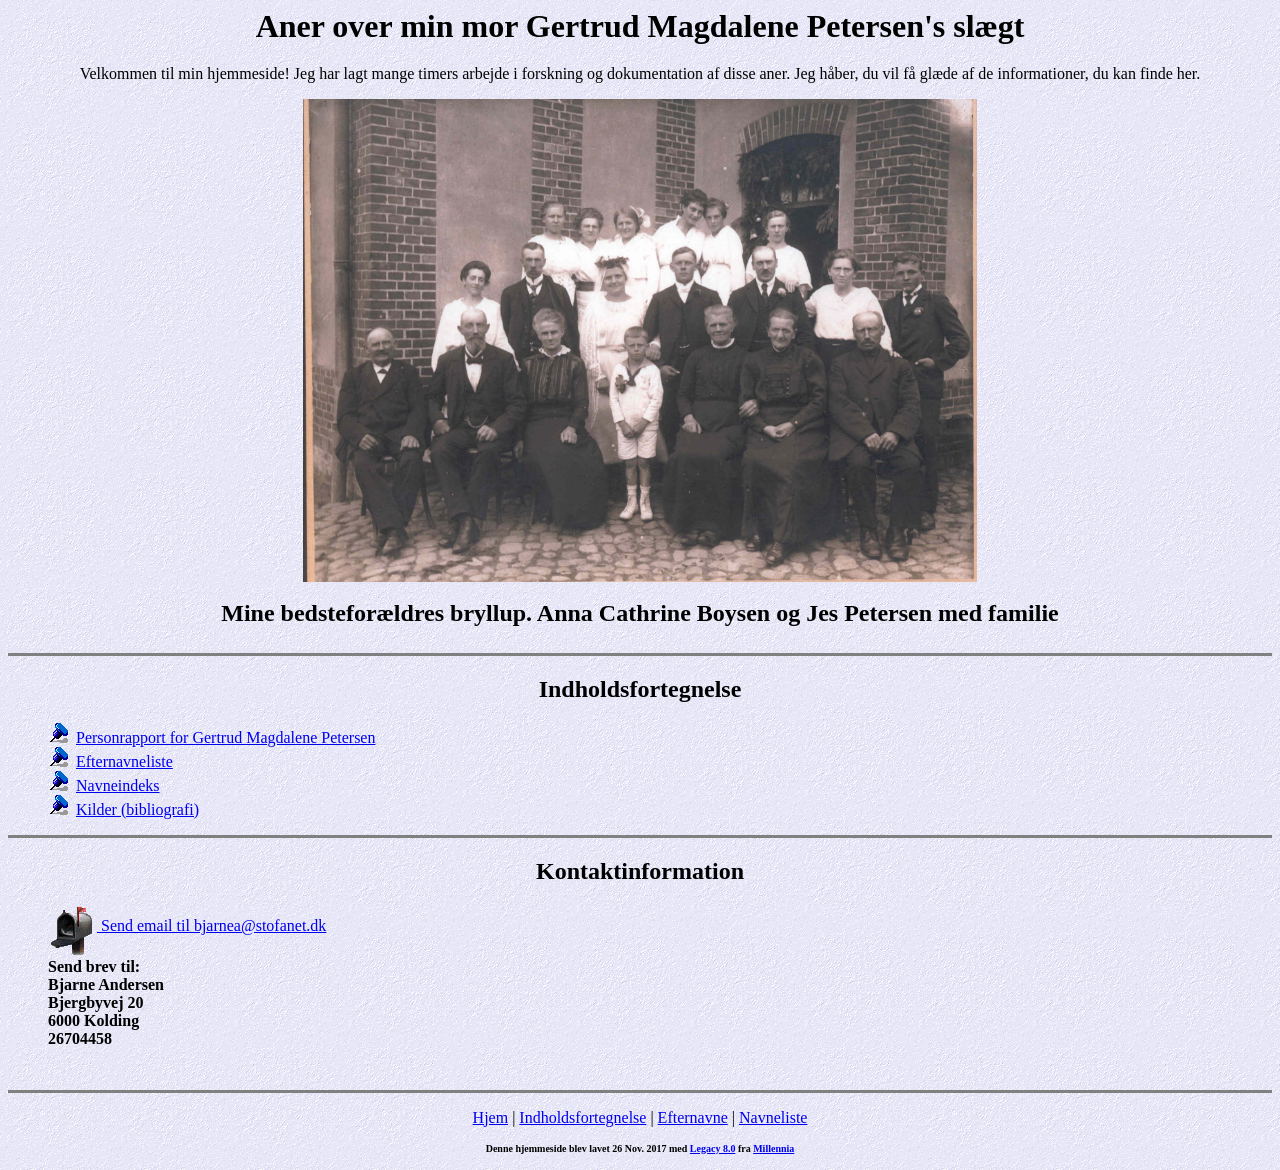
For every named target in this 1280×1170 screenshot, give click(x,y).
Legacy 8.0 (713, 1148)
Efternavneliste (124, 761)
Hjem (491, 1117)
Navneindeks (118, 785)
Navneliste (773, 1117)
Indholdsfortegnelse (582, 1117)
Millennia (773, 1148)
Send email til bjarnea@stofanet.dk (187, 925)
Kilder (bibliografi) (137, 809)
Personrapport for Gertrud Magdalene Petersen (225, 737)
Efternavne (693, 1117)
